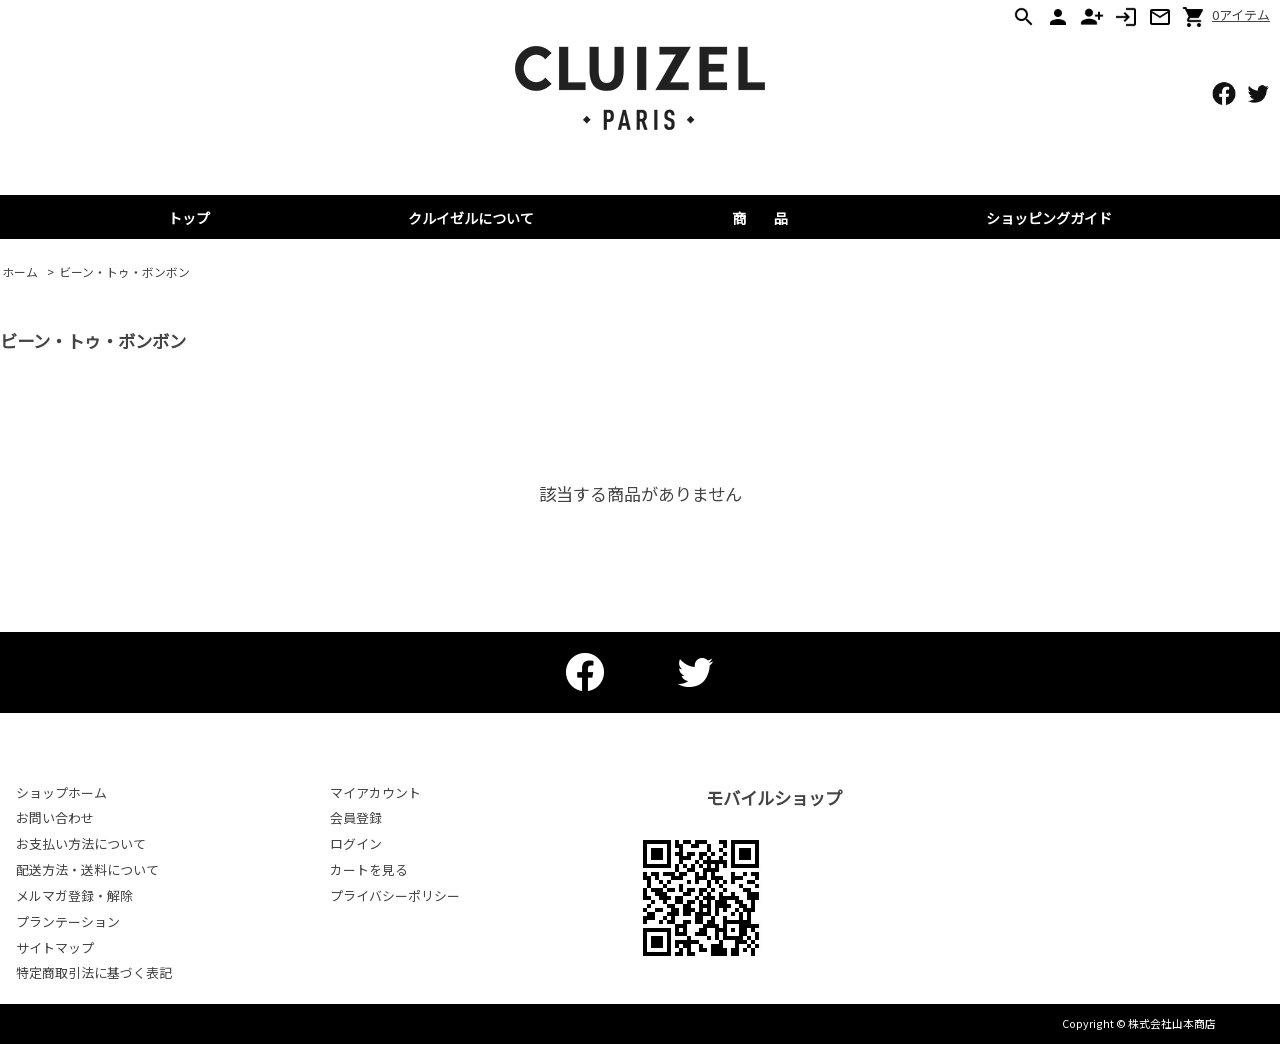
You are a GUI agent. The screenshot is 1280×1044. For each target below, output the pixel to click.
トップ (189, 218)
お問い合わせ (55, 817)
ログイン (356, 843)
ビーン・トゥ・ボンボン (124, 271)
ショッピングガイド (1049, 218)
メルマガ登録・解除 (74, 895)
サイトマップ (55, 947)
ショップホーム (61, 792)
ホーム (20, 271)
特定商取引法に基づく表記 (94, 972)
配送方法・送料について (87, 869)
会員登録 (356, 817)
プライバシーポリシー (395, 895)
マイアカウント (375, 792)
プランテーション (68, 921)
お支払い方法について (81, 843)
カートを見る (369, 869)
